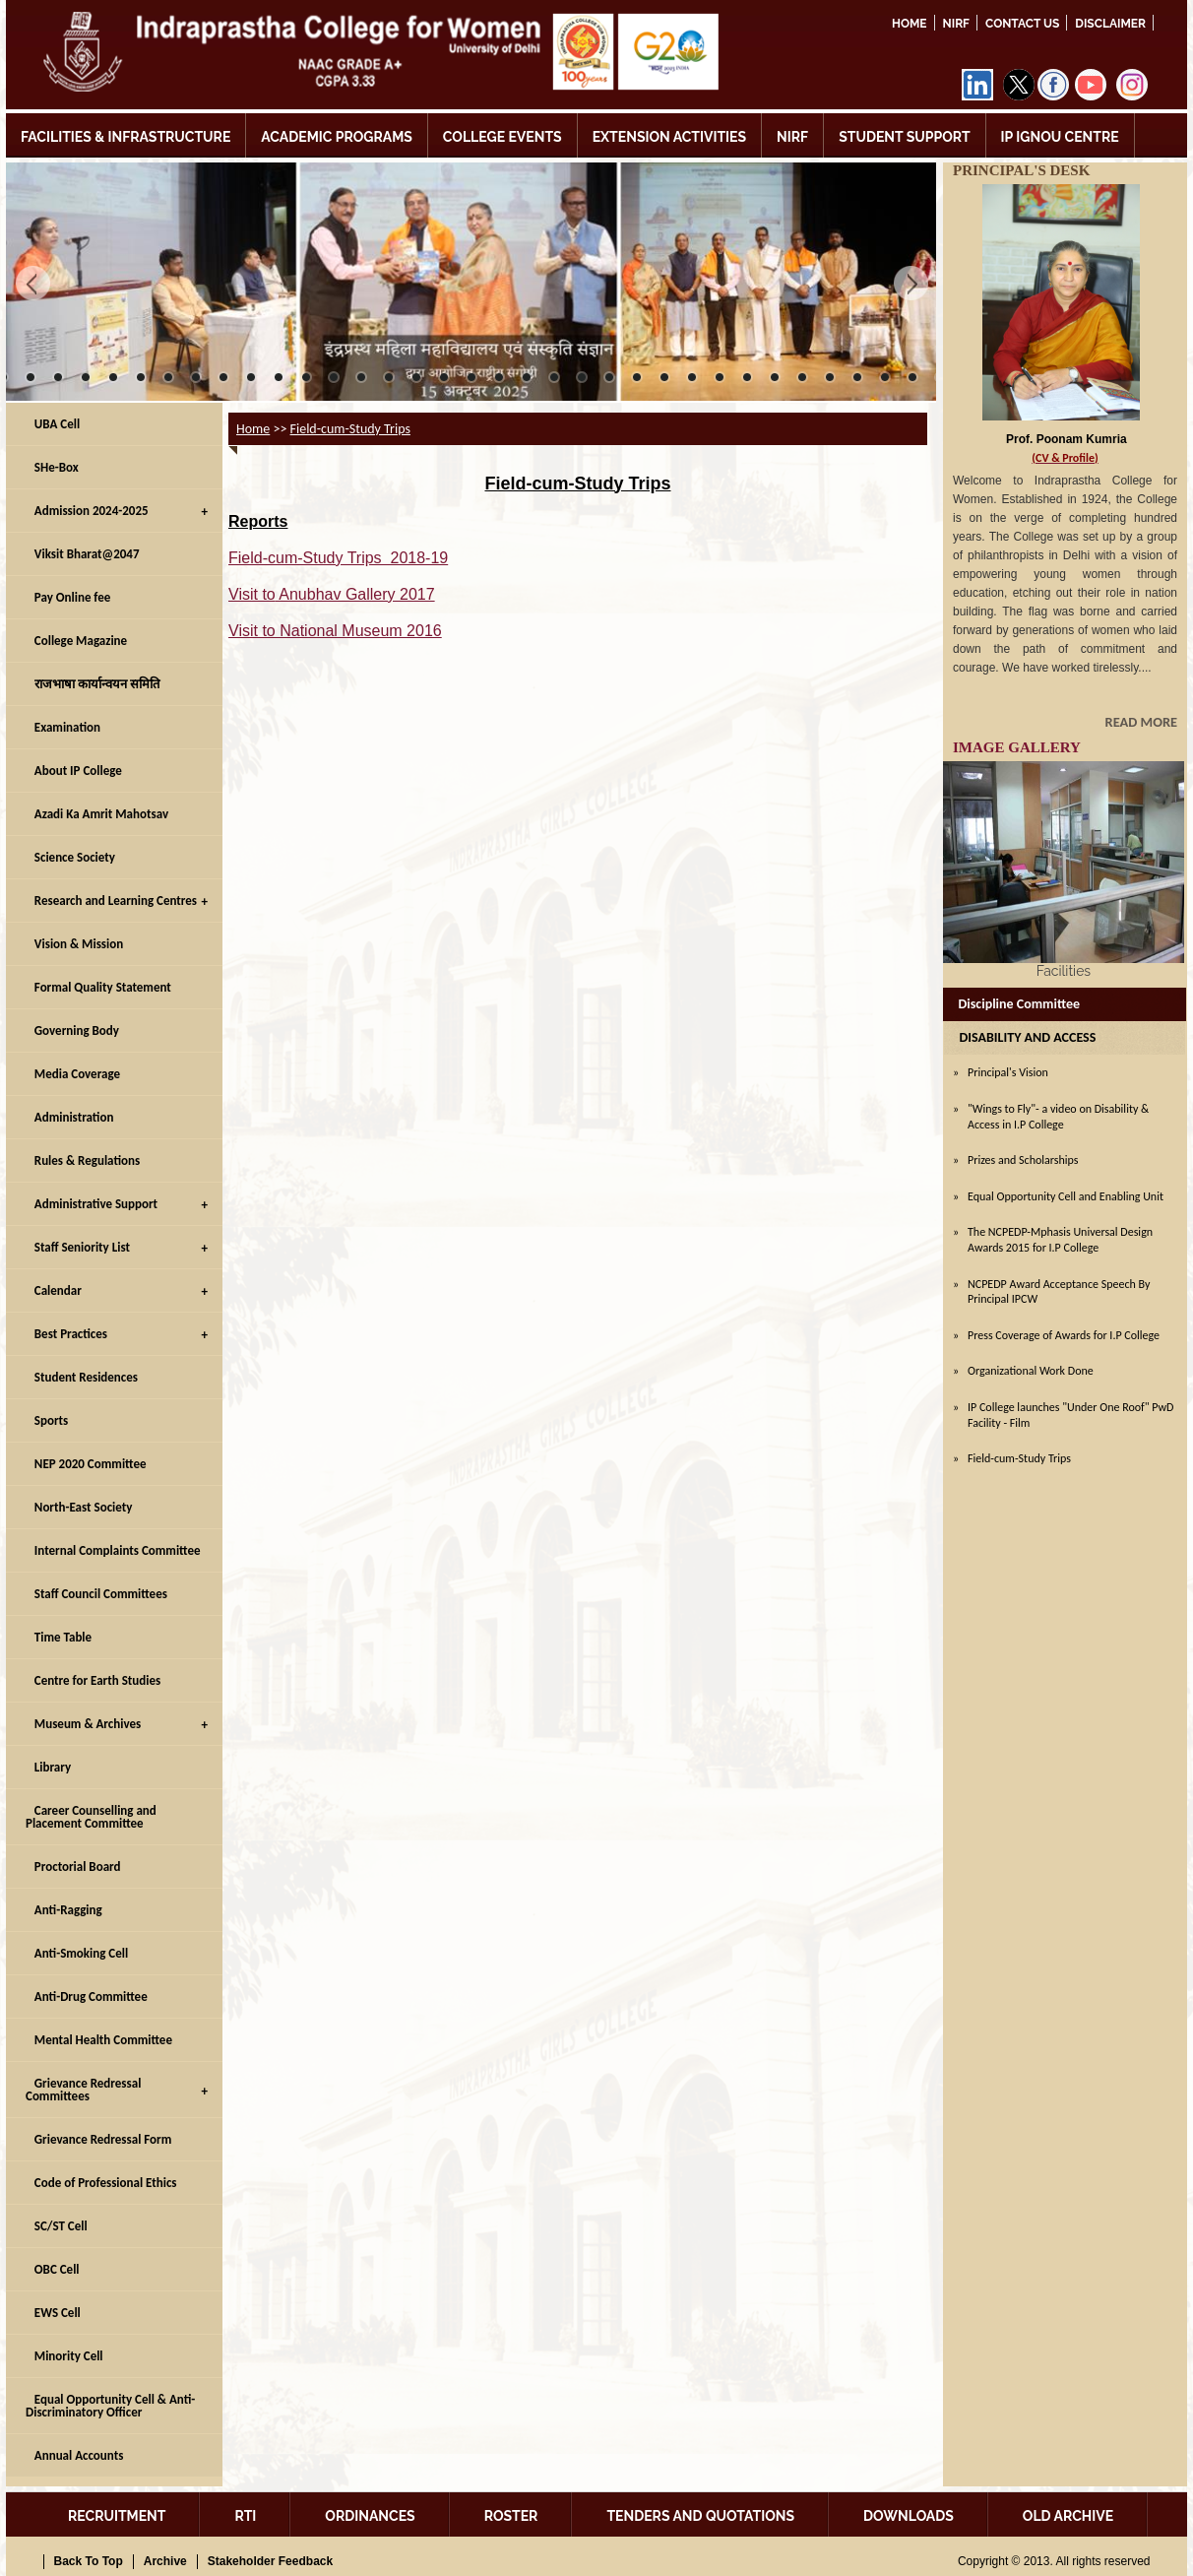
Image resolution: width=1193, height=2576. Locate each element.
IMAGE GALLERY (1017, 747)
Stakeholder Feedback (270, 2561)
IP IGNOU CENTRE (1060, 137)
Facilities (1063, 971)
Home (909, 24)
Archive (165, 2561)
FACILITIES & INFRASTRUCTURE (125, 137)
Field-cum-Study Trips (350, 428)
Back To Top (88, 2561)
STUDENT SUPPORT (904, 137)
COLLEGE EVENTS (502, 137)
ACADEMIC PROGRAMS (336, 137)
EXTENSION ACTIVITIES (669, 137)
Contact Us (1022, 24)
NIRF (956, 24)
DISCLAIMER (1110, 24)
